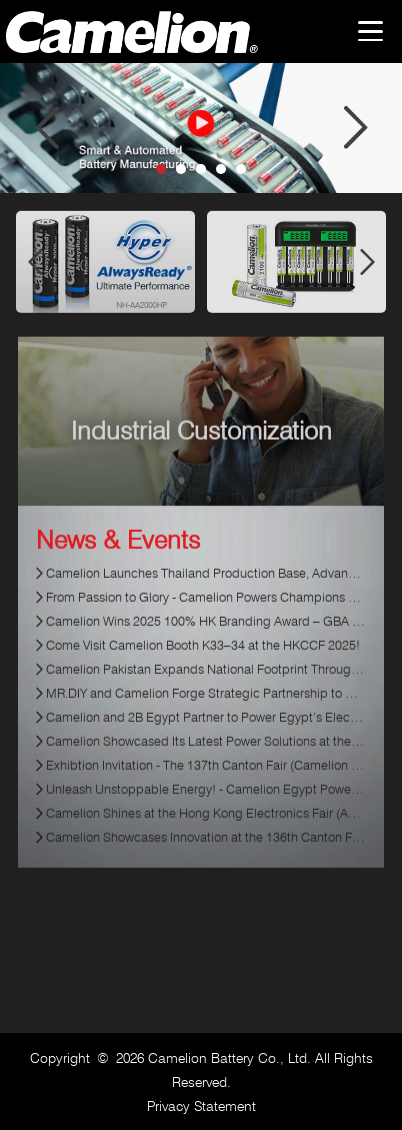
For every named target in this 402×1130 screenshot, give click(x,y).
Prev (46, 127)
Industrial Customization (201, 443)
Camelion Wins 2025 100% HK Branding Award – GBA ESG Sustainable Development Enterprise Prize (205, 633)
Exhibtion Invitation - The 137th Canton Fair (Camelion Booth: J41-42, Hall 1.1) (205, 777)
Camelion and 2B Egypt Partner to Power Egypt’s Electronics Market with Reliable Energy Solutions (205, 729)
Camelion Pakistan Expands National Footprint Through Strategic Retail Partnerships (205, 681)
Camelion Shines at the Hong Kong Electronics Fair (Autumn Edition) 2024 (205, 825)
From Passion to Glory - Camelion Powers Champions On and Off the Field (205, 609)
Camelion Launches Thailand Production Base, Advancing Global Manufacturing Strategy (205, 585)
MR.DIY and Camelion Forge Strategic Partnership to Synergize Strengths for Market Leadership (205, 705)
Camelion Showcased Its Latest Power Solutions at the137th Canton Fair (205, 753)
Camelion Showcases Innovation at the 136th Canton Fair (205, 849)
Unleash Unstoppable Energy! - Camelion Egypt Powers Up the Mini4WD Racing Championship (205, 801)
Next (355, 127)
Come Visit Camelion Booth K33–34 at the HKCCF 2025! (203, 657)
